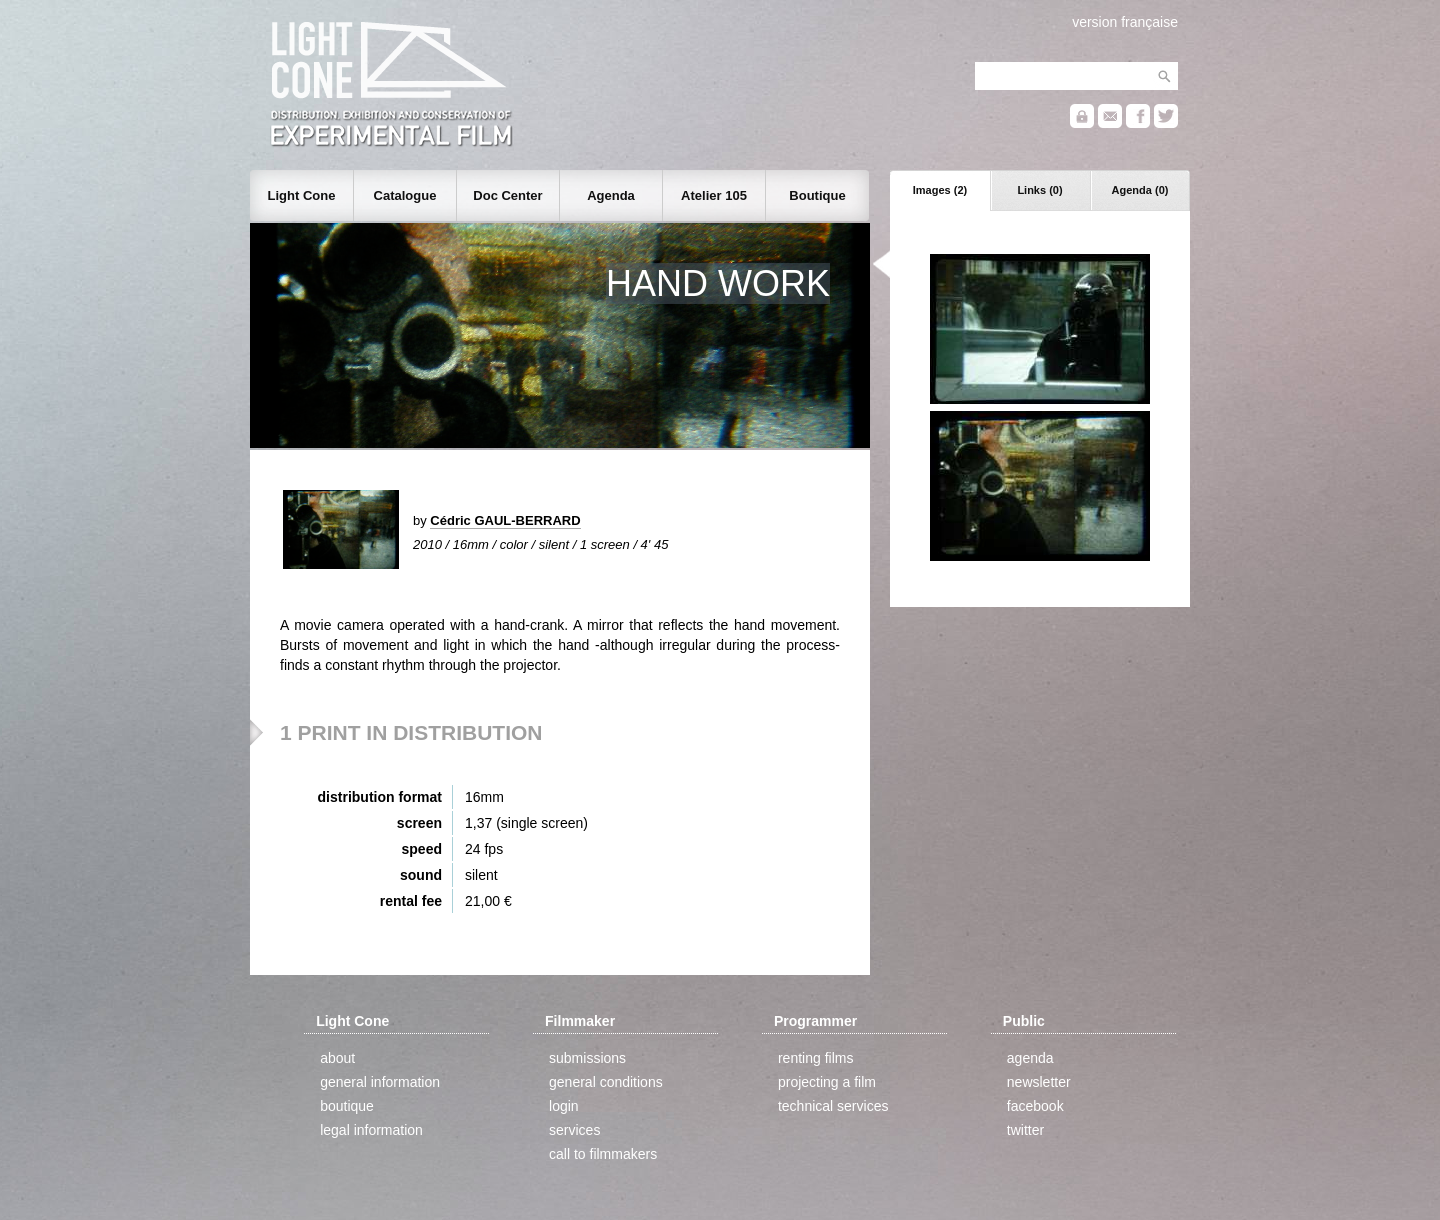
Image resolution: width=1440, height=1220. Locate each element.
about (337, 1058)
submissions (587, 1058)
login (564, 1106)
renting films (815, 1058)
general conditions (606, 1082)
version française (1125, 22)
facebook (1035, 1106)
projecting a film (827, 1082)
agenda (1030, 1058)
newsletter (1039, 1082)
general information (380, 1082)
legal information (371, 1130)
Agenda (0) (1140, 190)
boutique (347, 1106)
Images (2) (940, 190)
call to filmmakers (603, 1154)
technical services (833, 1106)
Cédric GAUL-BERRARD (505, 520)
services (574, 1130)
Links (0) (1039, 190)
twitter (1025, 1130)
